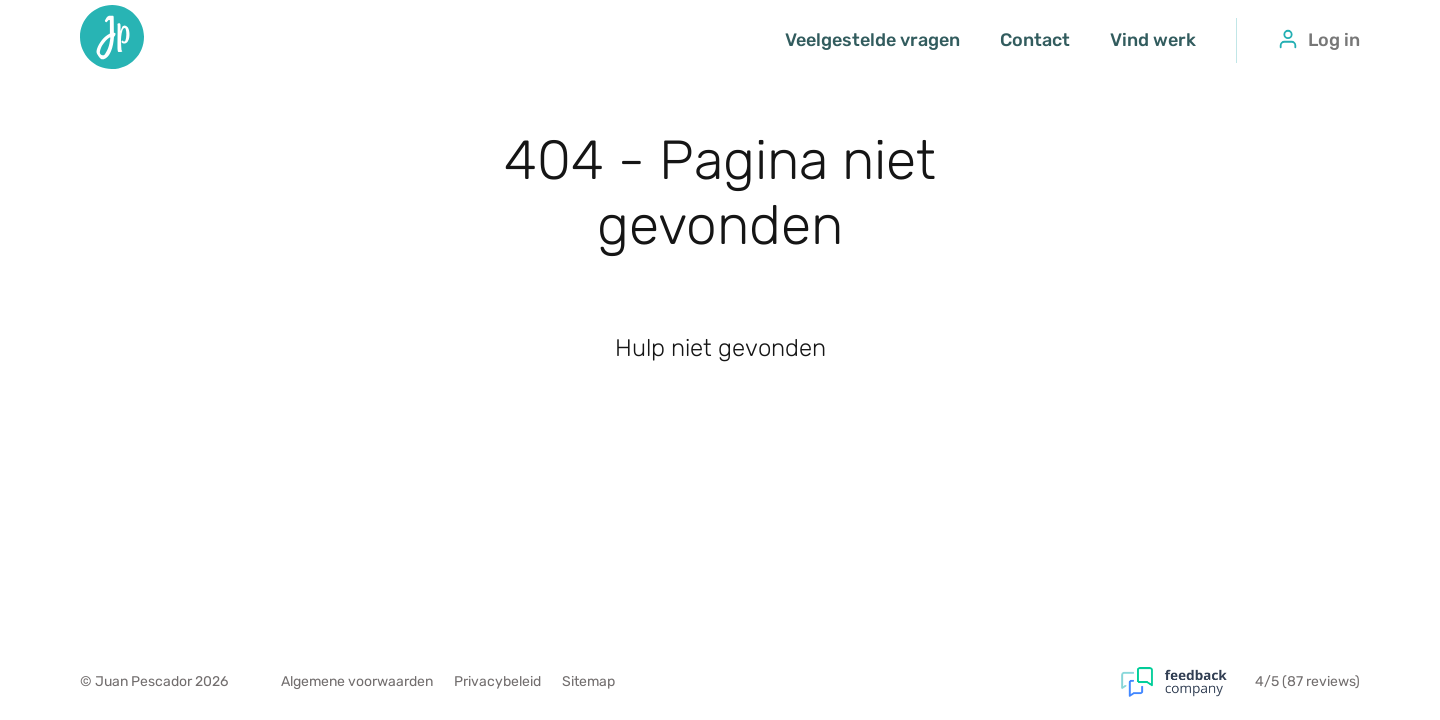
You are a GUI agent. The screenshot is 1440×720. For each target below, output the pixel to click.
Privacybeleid (497, 681)
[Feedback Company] (1188, 682)
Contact (1035, 40)
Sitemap (588, 681)
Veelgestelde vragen (872, 40)
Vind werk (1153, 40)
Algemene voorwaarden (357, 681)
